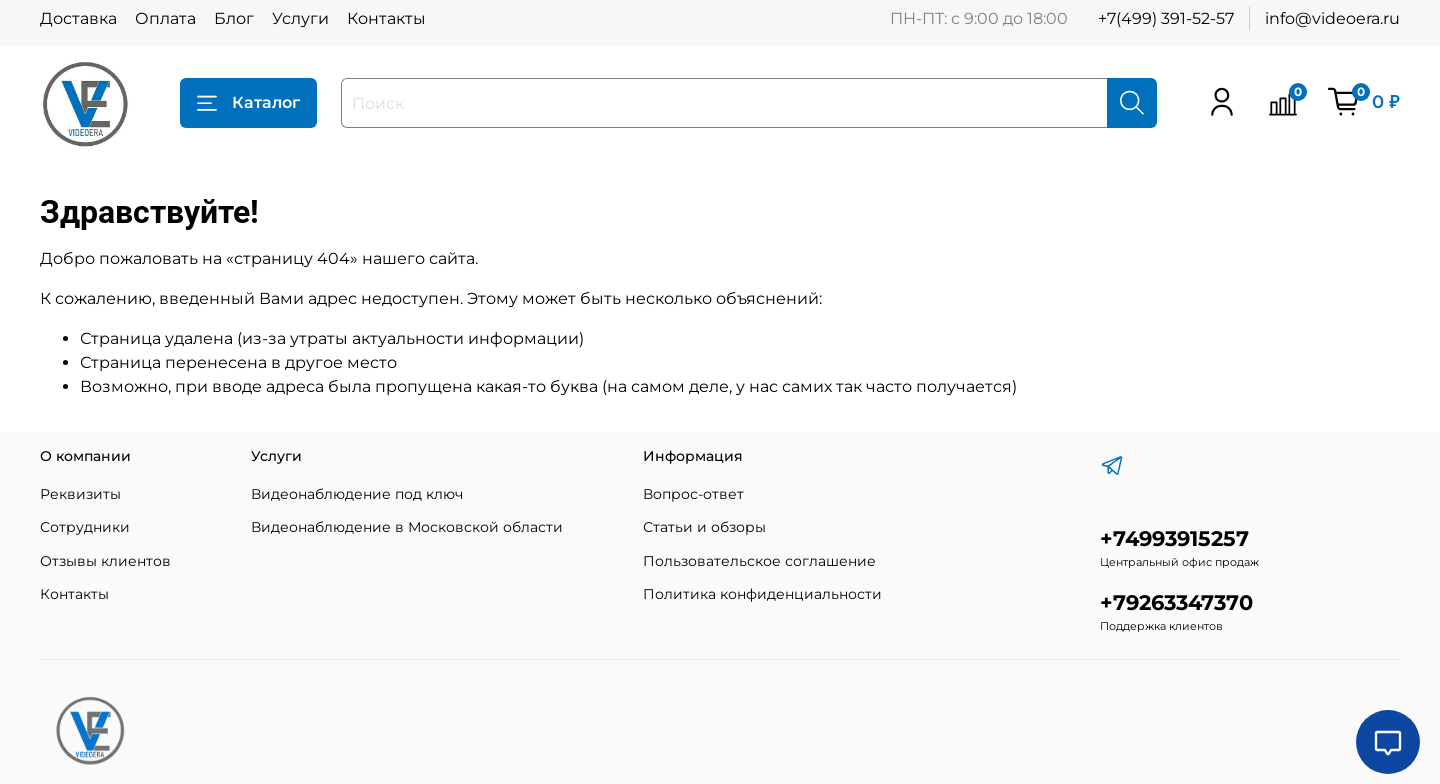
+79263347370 (1176, 602)
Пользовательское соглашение (759, 561)
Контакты (386, 18)
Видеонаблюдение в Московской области (407, 527)
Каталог (248, 103)
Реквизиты (80, 494)
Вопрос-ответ (693, 494)
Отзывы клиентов (105, 561)
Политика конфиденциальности (762, 594)
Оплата (165, 18)
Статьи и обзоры (704, 527)
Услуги (300, 18)
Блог (234, 18)
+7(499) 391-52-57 (1166, 18)
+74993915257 (1174, 538)
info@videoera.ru (1332, 18)
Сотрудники (85, 527)
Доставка (78, 18)
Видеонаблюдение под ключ (357, 494)
